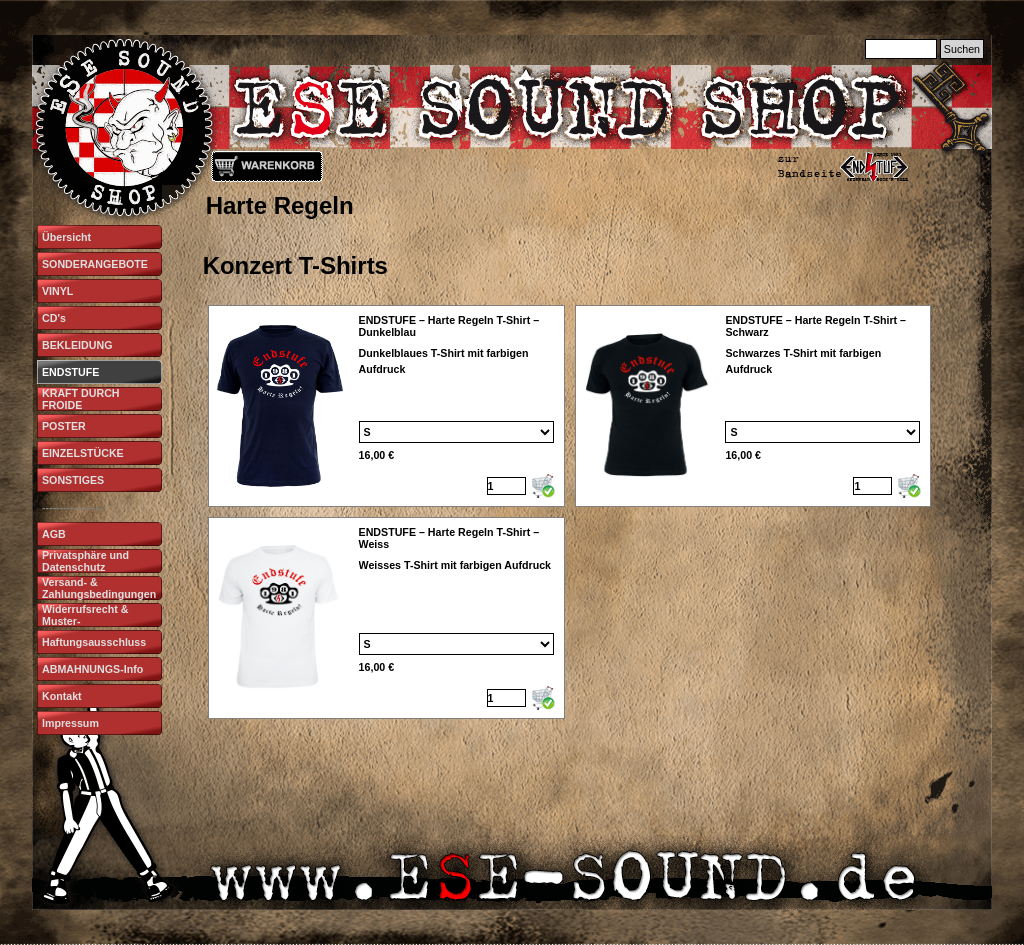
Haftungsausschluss (94, 642)
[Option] (456, 432)
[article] (386, 406)
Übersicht (66, 237)
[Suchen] (901, 49)
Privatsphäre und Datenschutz (85, 561)
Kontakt (62, 696)
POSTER (64, 426)
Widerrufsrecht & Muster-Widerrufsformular (88, 621)
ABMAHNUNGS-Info (92, 669)
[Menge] (506, 486)
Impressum (70, 723)
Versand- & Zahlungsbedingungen (99, 588)
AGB (54, 534)
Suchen (962, 49)
